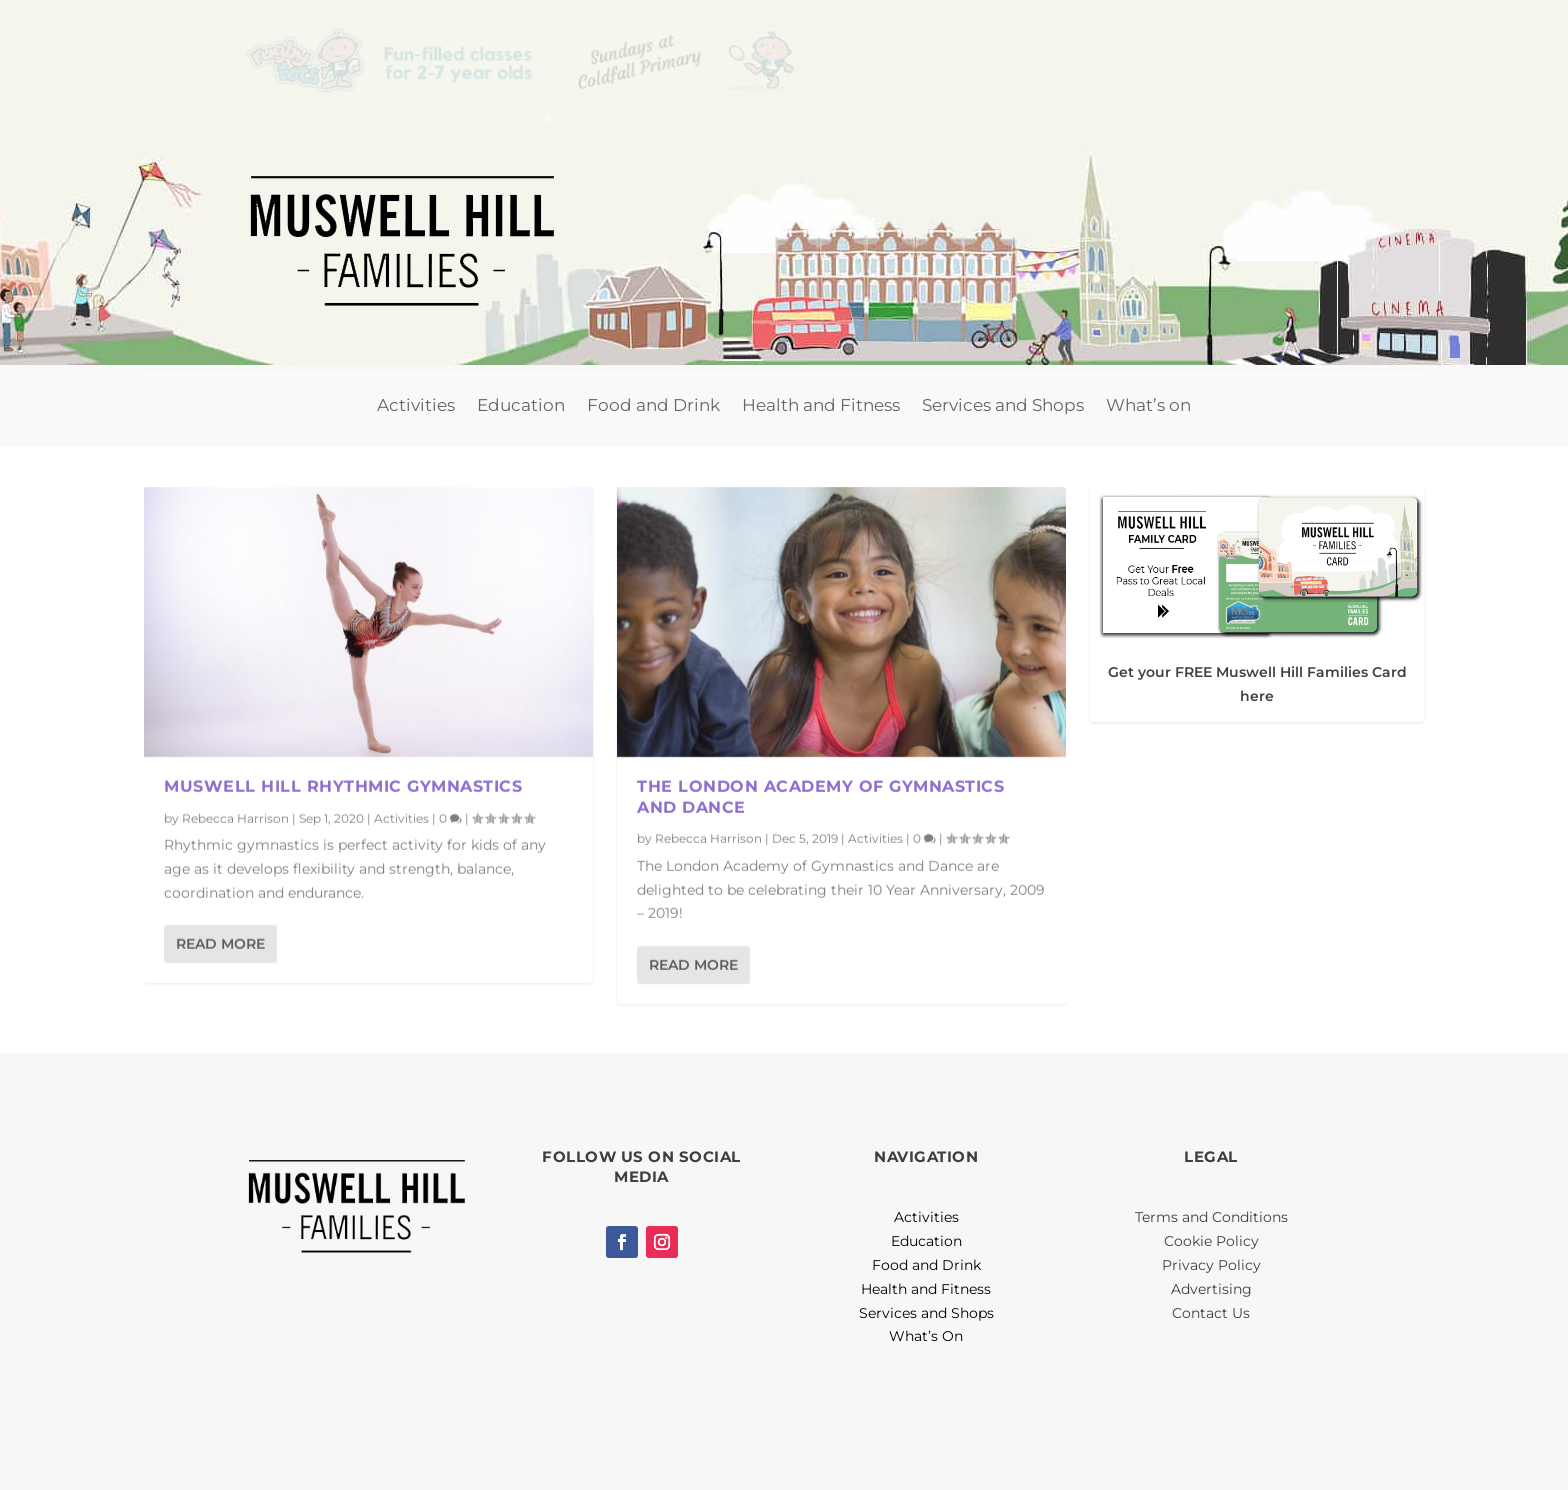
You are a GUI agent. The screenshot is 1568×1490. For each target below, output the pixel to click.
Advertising (1211, 1289)
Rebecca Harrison (235, 817)
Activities (416, 405)
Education (521, 405)
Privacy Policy (1211, 1265)
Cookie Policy (1211, 1241)
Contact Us (1211, 1313)
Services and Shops (1003, 405)
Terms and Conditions (1211, 1217)
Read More (220, 943)
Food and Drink (653, 405)
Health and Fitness (821, 405)
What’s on (1148, 405)
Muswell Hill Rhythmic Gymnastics (343, 785)
